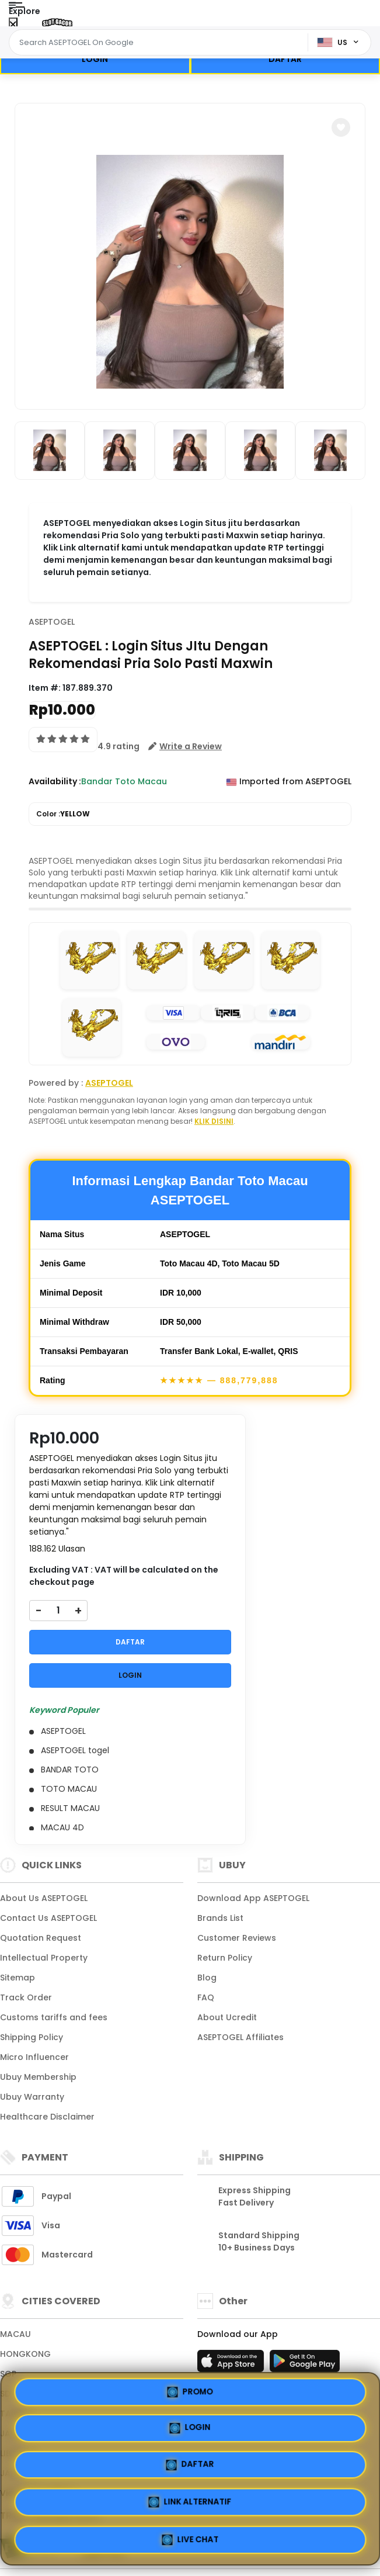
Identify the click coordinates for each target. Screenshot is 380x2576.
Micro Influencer (34, 2057)
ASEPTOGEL (52, 622)
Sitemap (17, 1977)
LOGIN (95, 59)
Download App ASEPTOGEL (253, 1898)
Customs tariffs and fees (53, 2017)
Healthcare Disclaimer (47, 2117)
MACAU (15, 2334)
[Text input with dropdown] (160, 42)
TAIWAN (16, 2413)
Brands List (220, 1918)
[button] (341, 127)
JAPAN (13, 2433)
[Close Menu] (13, 25)
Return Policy (224, 1958)
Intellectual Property (44, 1958)
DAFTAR (285, 59)
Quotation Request (40, 1938)
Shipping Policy (31, 2037)
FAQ (205, 1997)
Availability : (55, 781)
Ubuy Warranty (32, 2097)
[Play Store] (305, 2364)
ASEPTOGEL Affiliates (240, 2037)
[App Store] (232, 2364)
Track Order (26, 1997)
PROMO (100, 2462)
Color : (63, 814)
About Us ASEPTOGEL (44, 1898)
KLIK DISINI (213, 1121)
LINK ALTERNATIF (280, 2502)
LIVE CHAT (190, 2540)
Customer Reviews (236, 1938)
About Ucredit (227, 2017)
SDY (7, 2394)
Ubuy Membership (38, 2077)
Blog (207, 1977)
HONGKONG (25, 2354)
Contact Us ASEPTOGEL (48, 1918)
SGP (8, 2374)
